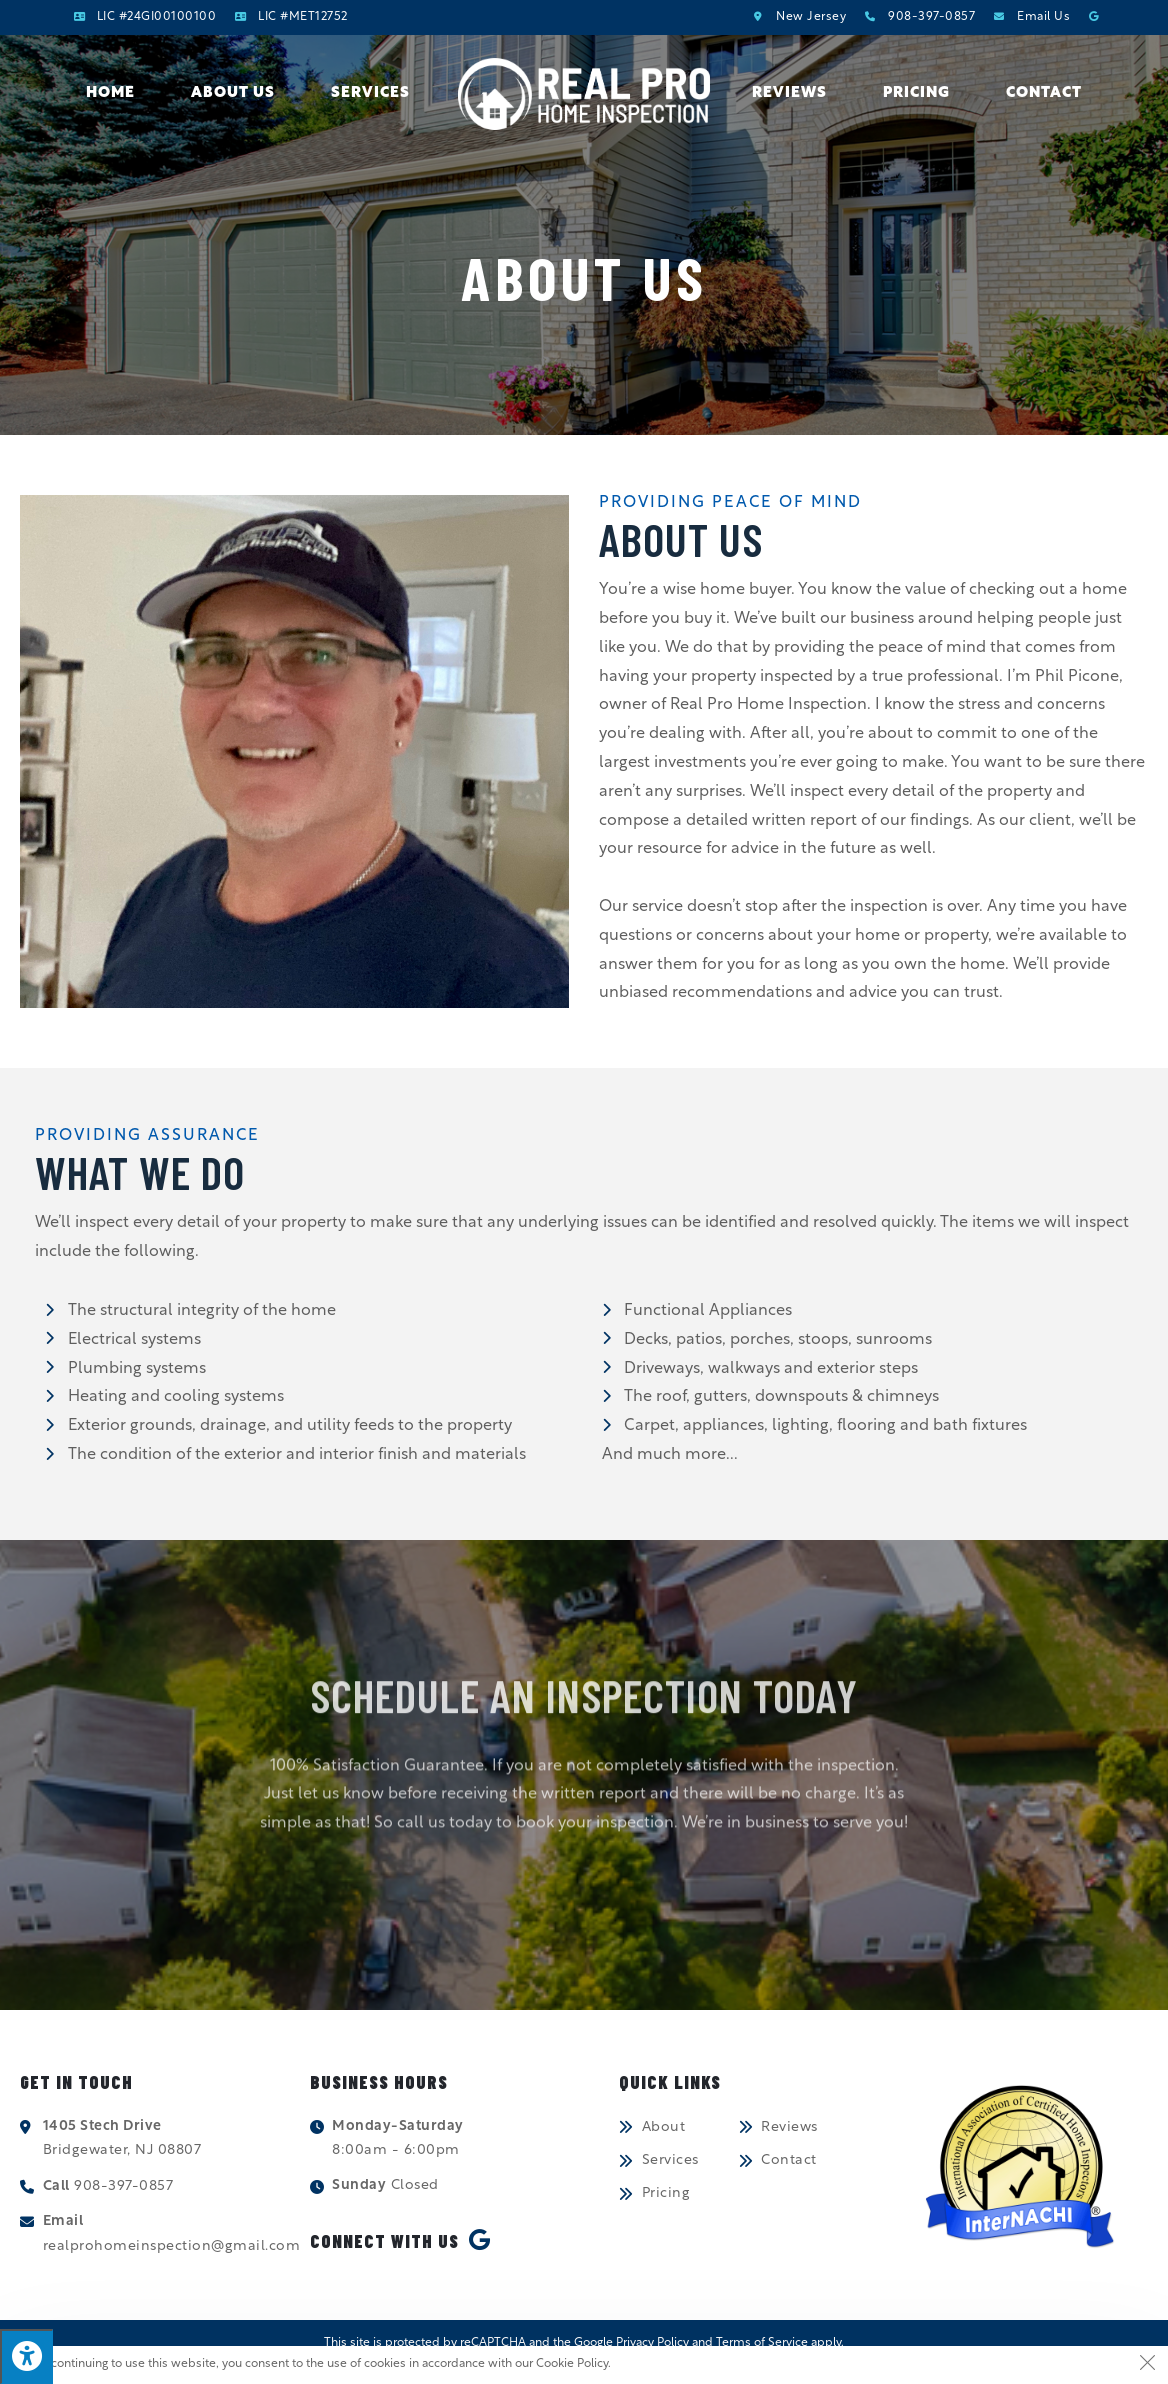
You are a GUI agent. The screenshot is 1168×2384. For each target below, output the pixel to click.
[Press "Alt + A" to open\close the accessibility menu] (26, 2356)
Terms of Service (762, 2344)
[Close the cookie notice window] (1147, 2367)
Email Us (1043, 17)
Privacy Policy (652, 2344)
